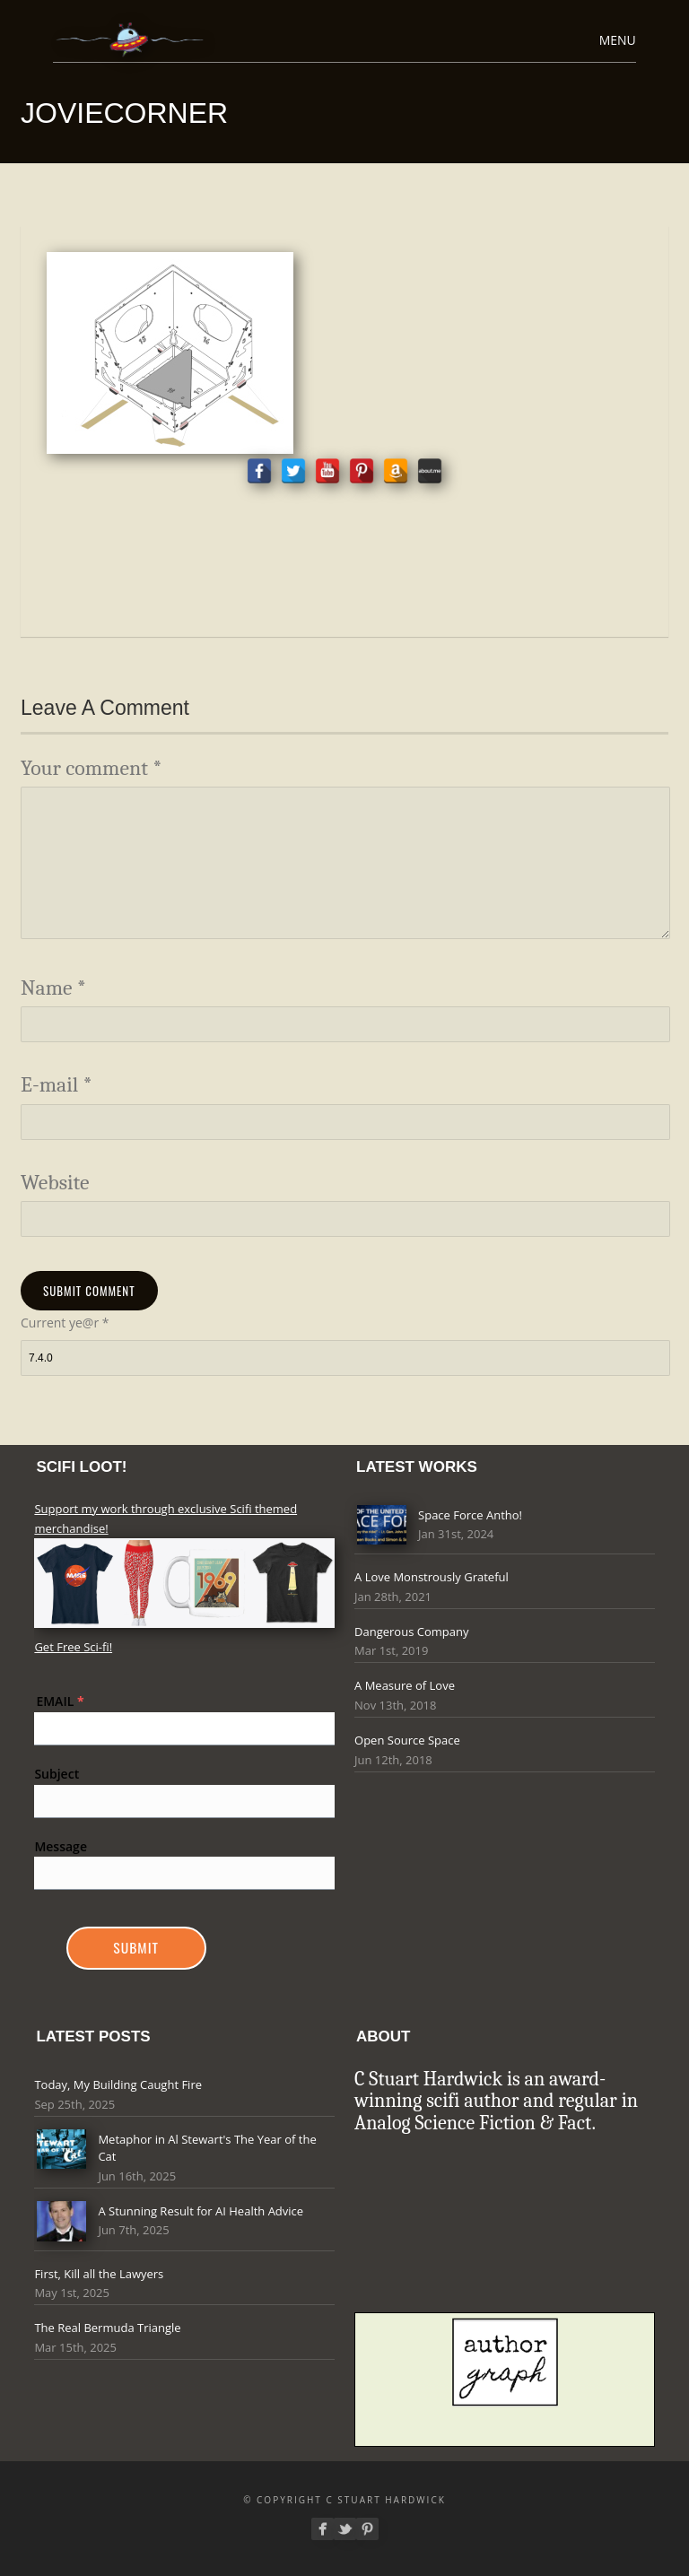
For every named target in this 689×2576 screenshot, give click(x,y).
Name (53, 988)
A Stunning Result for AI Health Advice (200, 2211)
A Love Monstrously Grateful (431, 1577)
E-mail (56, 1085)
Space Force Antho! (470, 1515)
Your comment (91, 768)
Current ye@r (65, 1322)
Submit (136, 1947)
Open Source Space (407, 1740)
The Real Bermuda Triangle (107, 2327)
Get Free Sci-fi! (73, 1647)
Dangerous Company (411, 1631)
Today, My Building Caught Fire (118, 2084)
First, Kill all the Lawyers (98, 2274)
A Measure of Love (404, 1685)
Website (55, 1183)
